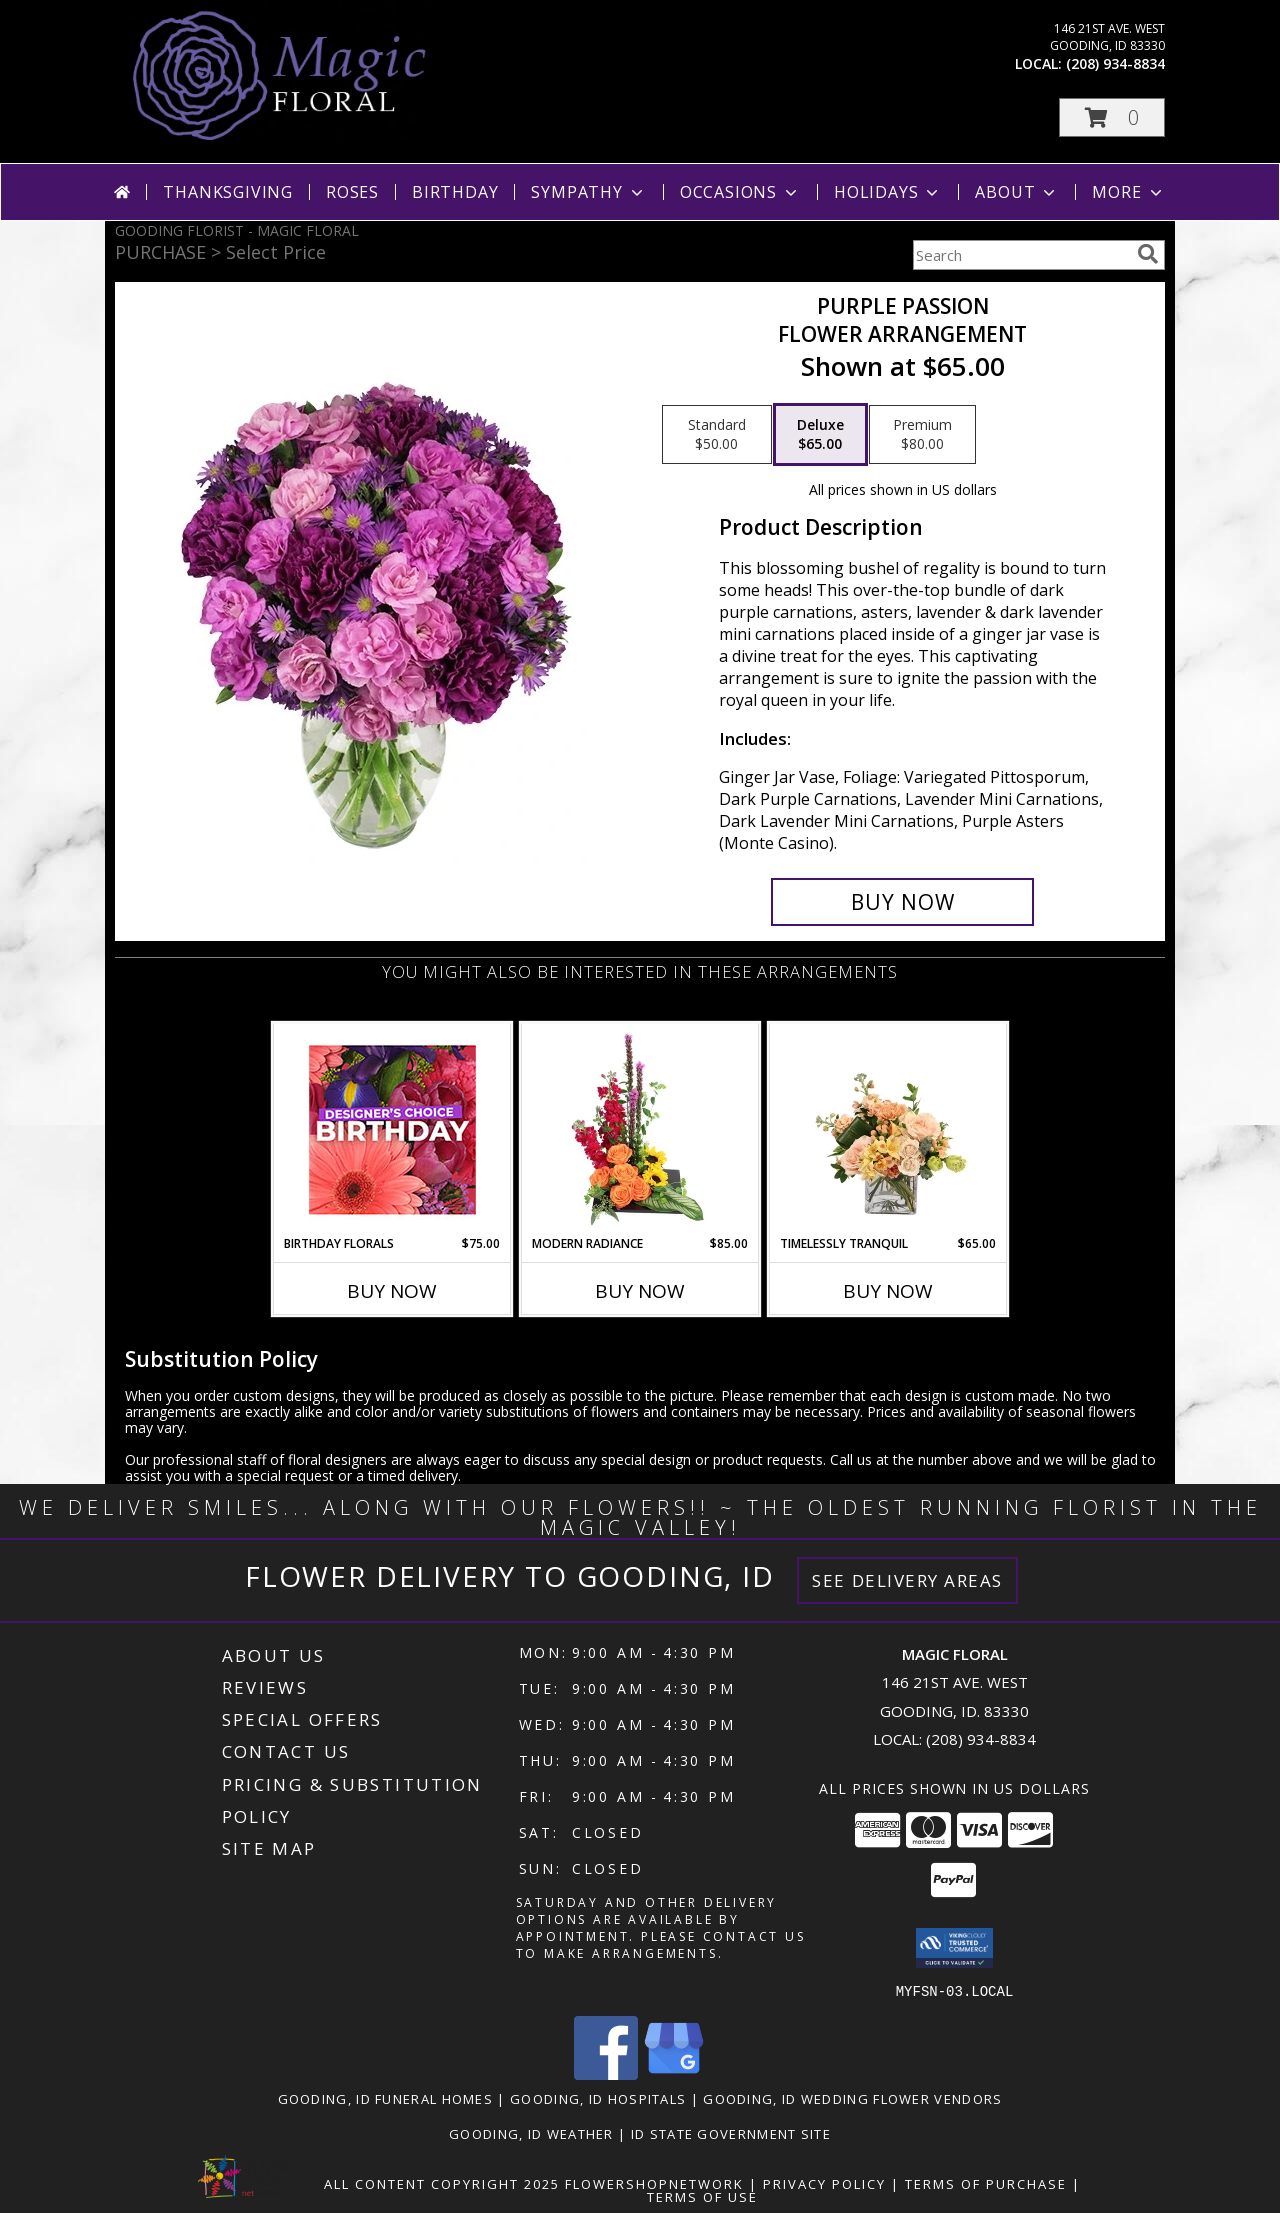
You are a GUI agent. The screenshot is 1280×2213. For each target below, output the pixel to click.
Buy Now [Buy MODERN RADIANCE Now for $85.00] (640, 1291)
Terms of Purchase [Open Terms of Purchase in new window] (986, 2183)
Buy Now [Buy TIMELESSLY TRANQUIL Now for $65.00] (888, 1291)
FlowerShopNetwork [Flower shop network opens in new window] (654, 2183)
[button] (1112, 117)
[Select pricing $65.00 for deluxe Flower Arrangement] (820, 435)
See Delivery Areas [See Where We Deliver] (907, 1580)
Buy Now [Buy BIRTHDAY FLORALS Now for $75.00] (392, 1291)
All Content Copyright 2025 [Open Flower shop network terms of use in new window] (442, 2183)
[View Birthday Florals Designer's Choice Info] (392, 1129)
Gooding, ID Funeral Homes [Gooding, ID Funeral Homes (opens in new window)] (386, 2098)
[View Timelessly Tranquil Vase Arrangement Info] (888, 1129)
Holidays (888, 192)
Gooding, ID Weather (531, 2133)
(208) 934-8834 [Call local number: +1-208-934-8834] (1115, 63)
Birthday (455, 192)
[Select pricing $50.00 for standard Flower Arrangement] (717, 435)
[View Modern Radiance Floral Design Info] (640, 1129)
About (1017, 192)
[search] (1148, 254)
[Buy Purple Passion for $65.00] (902, 902)
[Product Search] (1021, 255)
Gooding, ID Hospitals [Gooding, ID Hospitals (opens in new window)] (598, 2098)
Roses (352, 192)
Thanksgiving (228, 192)
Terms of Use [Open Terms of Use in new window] (702, 2196)
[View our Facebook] (606, 2073)
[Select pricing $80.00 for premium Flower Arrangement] (922, 435)
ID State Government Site (731, 2133)
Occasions (740, 192)
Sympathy (588, 192)
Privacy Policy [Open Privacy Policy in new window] (824, 2183)
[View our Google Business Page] (674, 2073)
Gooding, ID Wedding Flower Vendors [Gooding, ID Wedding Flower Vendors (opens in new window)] (852, 2098)
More (1128, 192)
